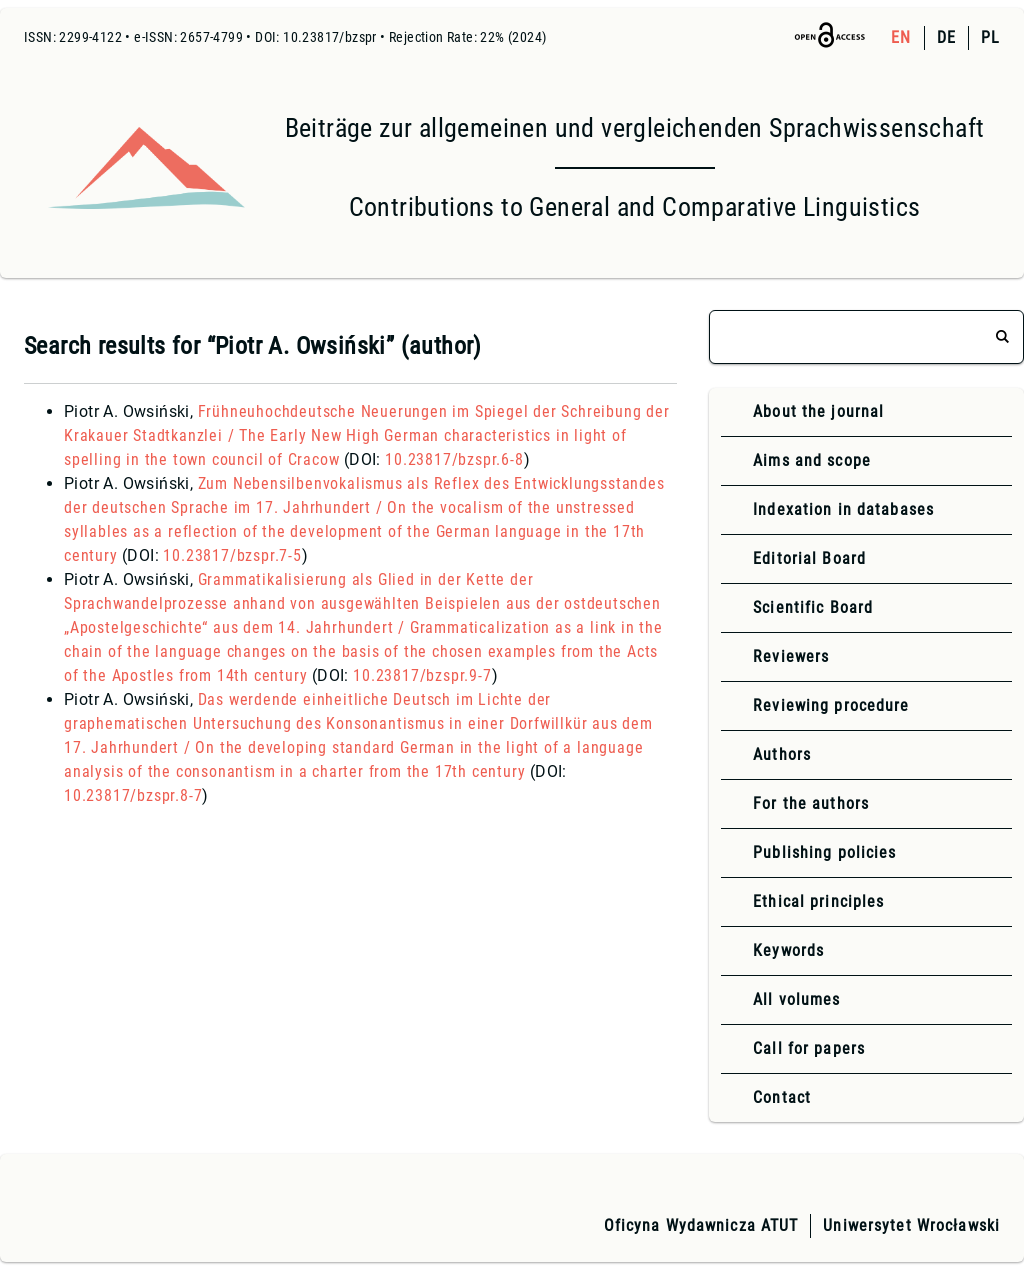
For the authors (811, 803)
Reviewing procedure (831, 705)
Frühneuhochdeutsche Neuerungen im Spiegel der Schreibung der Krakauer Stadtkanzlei (367, 435)
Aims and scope (812, 460)
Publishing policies (824, 852)
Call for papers (809, 1048)
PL (990, 37)
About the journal (818, 411)
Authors (782, 754)
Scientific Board (813, 607)
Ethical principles (818, 901)
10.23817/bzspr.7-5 (232, 555)
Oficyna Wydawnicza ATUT (701, 1225)
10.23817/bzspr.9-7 (422, 675)
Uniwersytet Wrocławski (911, 1225)
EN (901, 37)
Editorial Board (809, 558)
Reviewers (791, 656)
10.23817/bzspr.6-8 (454, 459)
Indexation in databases (843, 509)
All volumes (796, 999)
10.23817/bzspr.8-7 (133, 795)
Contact (782, 1097)
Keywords (788, 950)
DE (946, 37)
